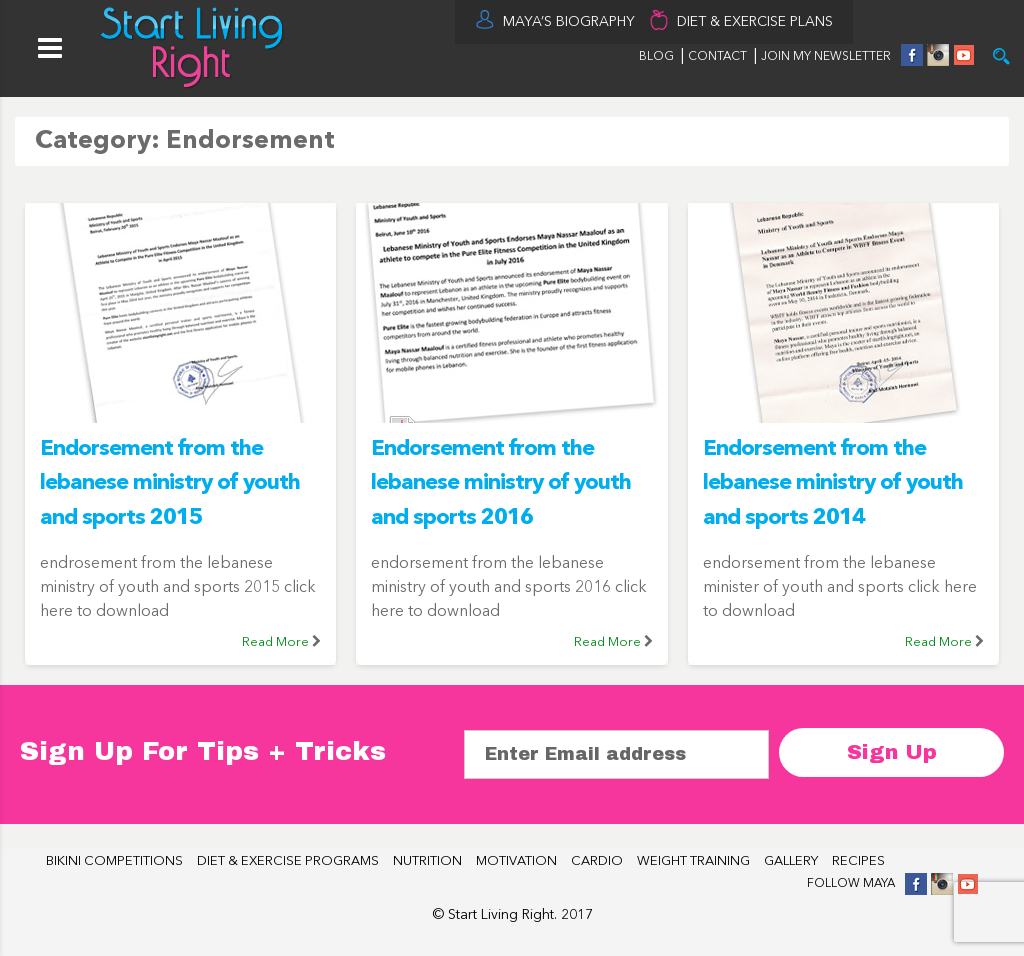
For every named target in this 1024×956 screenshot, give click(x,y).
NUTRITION (427, 861)
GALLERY (791, 861)
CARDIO (597, 861)
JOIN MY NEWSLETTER (826, 57)
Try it (1001, 56)
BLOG (656, 57)
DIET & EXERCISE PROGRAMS (288, 861)
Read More (275, 642)
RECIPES (858, 861)
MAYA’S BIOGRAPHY (569, 22)
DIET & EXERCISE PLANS (755, 22)
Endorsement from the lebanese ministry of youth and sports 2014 (833, 483)
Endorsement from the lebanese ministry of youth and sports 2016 (501, 483)
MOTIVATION (516, 861)
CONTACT (719, 57)
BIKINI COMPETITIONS (114, 861)
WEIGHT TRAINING (693, 861)
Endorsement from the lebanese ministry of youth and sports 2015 (170, 483)
